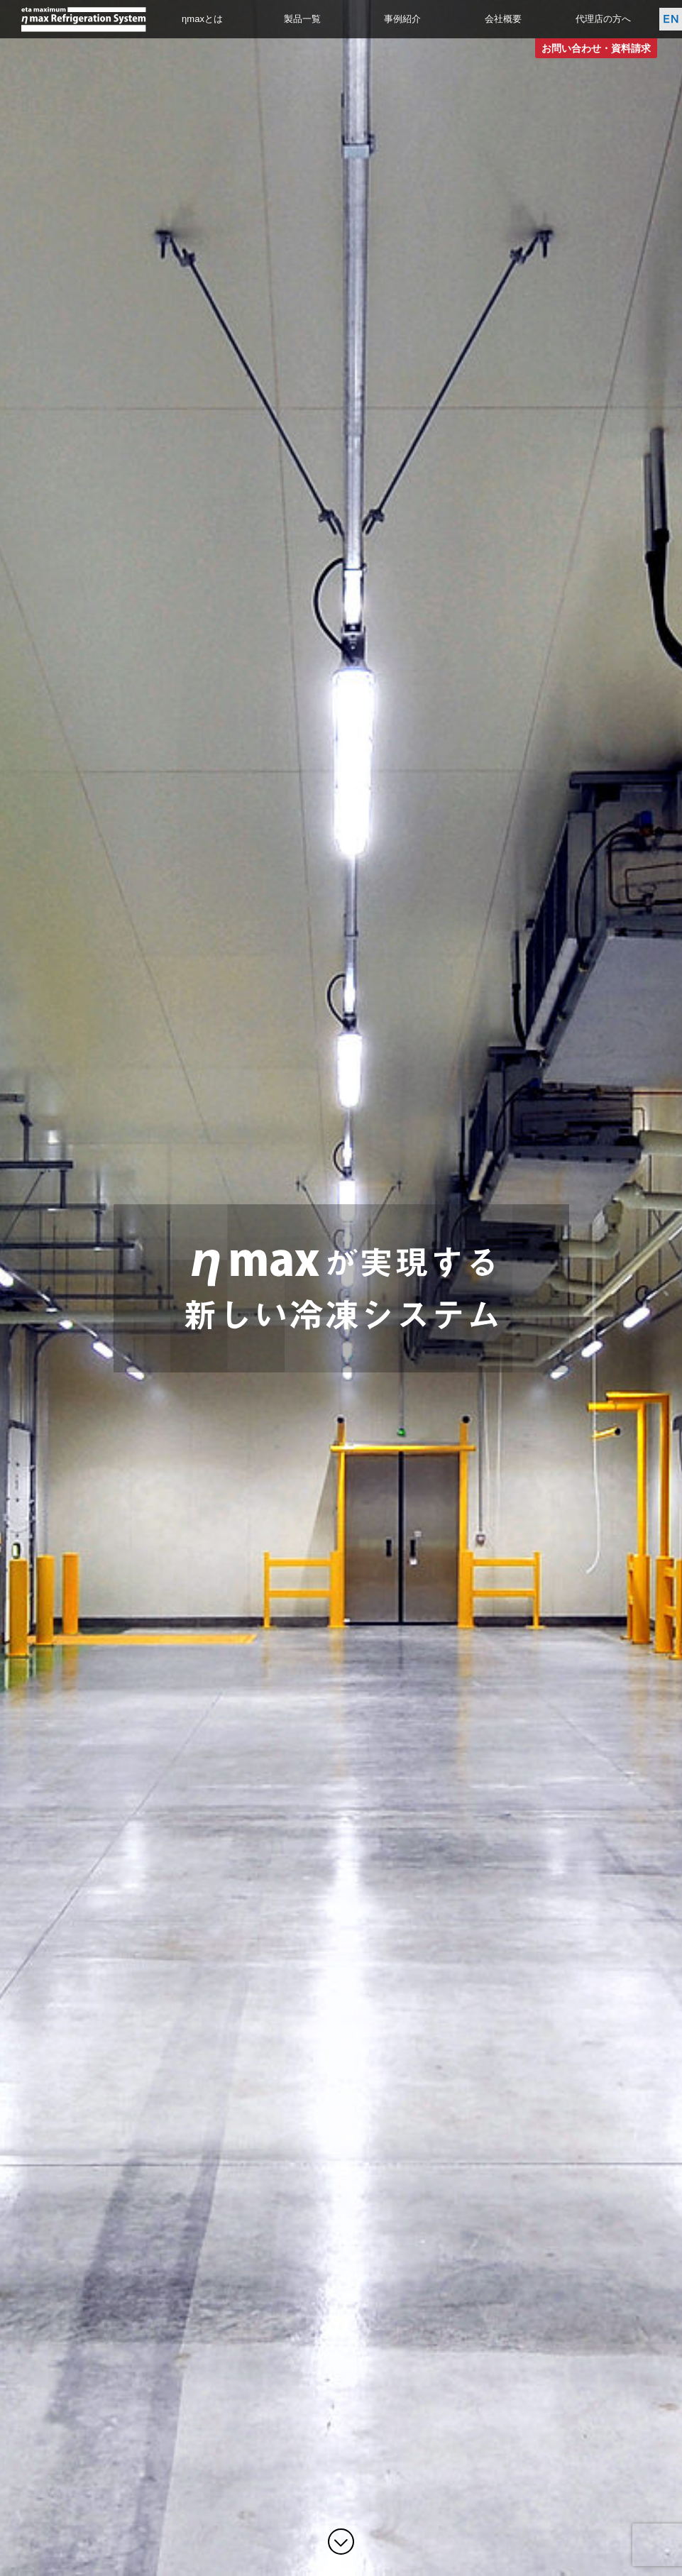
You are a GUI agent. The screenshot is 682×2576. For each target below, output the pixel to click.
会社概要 (503, 18)
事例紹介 (402, 18)
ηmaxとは (202, 18)
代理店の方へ (603, 18)
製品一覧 (302, 18)
